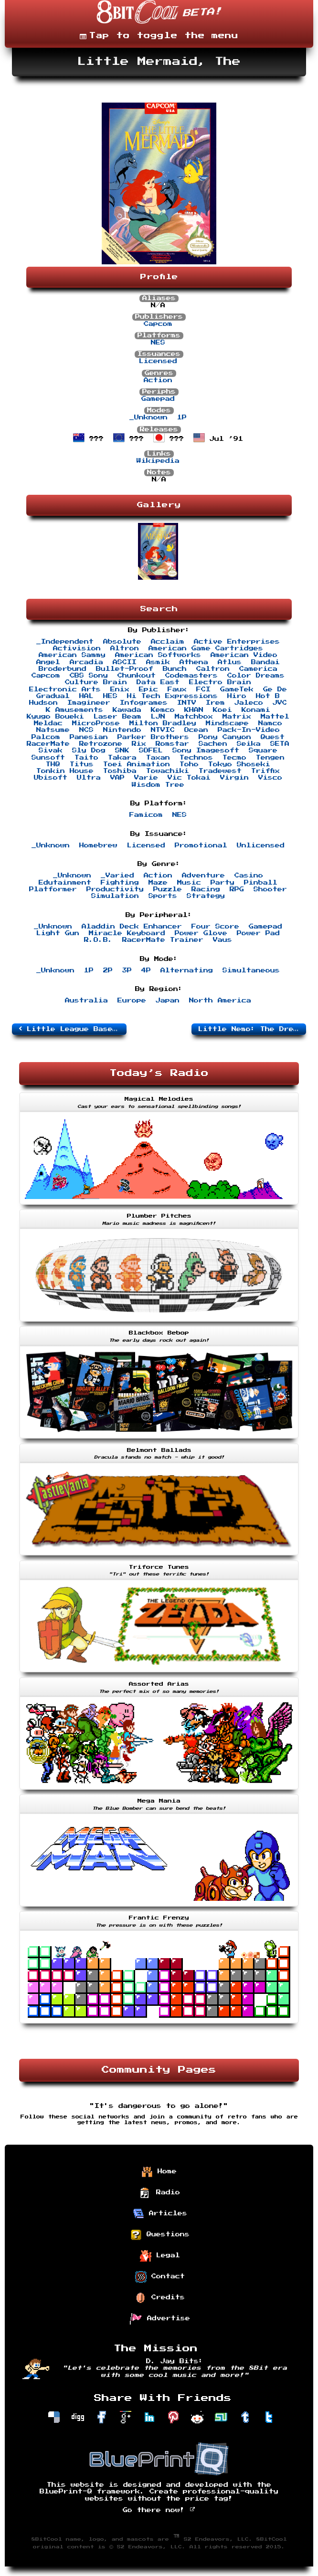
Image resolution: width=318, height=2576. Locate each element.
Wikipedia (158, 461)
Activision (77, 648)
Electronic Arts (65, 689)
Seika (249, 743)
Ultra (89, 777)
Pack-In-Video (249, 730)
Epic (148, 689)
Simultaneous (251, 970)
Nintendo (122, 730)
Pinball (260, 882)
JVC (280, 702)
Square (263, 750)
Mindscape (227, 723)
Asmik (158, 662)
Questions (160, 2235)
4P (146, 970)
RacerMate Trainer (162, 940)
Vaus (222, 940)
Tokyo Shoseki (239, 764)
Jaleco (248, 702)
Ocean (196, 730)
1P (182, 417)
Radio (160, 2193)
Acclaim (167, 641)
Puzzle (167, 889)
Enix (119, 689)
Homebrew (98, 845)
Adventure (203, 875)
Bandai (265, 662)
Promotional (201, 845)
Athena (194, 662)
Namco (270, 723)
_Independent (65, 641)
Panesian (89, 737)
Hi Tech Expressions (172, 696)
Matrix (237, 716)
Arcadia (86, 662)
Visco (270, 777)
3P (127, 970)
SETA (279, 743)
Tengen (270, 757)
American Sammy (72, 655)
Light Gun (57, 933)
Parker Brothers (153, 737)
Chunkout (136, 675)
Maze (158, 882)
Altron (124, 648)
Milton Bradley (162, 723)
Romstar (172, 743)
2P (108, 970)
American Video (244, 655)
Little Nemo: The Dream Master (252, 1029)
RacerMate (48, 743)
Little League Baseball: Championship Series (73, 1029)
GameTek (237, 689)
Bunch (175, 669)
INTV (186, 702)
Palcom (46, 737)
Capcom (158, 324)
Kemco (163, 710)
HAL (86, 696)
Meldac (48, 723)
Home (159, 2172)
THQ (53, 764)
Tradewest (220, 771)
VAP (117, 777)
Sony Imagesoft (205, 750)
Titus (82, 764)
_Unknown (148, 417)
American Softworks (158, 655)
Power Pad (258, 933)
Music (189, 882)
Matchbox (194, 716)
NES (158, 342)
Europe (131, 1000)
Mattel (275, 716)
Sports (162, 896)
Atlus (230, 662)
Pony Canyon (225, 737)
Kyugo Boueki (55, 716)
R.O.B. (98, 940)
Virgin (234, 777)
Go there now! (159, 2510)
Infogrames (144, 702)
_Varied (117, 875)
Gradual (53, 696)
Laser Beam (117, 716)
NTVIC (163, 730)
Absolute (122, 641)
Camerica (258, 669)
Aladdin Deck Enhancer (132, 926)
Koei (222, 710)
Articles (160, 2214)
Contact (160, 2277)
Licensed (158, 361)
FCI (203, 689)
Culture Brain (96, 682)
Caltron (213, 669)
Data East (158, 682)
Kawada (127, 710)
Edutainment (65, 882)
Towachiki (167, 771)
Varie (146, 777)
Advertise (160, 2319)
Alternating (186, 970)
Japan (168, 1000)
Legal (160, 2256)
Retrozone (100, 743)
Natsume (53, 730)
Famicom (146, 815)
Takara (122, 757)
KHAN (193, 710)
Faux (177, 689)
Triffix (265, 771)
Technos (196, 757)
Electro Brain (220, 682)
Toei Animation (136, 764)
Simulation (115, 896)
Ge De (275, 689)
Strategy (206, 896)
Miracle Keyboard (127, 933)
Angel (48, 662)
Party (222, 882)
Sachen (213, 743)
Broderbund (62, 669)
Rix (139, 743)
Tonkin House (65, 771)
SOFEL (151, 750)
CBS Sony (89, 675)
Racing (205, 889)
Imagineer (88, 702)
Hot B (268, 696)
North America (220, 1000)
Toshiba (120, 771)
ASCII (125, 662)
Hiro (236, 696)
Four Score (215, 926)
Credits (160, 2298)
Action (158, 380)
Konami (256, 710)
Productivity (115, 889)
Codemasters (191, 675)
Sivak (51, 750)
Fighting (120, 882)
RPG (237, 889)
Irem (215, 702)
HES (110, 696)
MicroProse (96, 723)
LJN (158, 716)
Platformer (53, 889)
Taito (86, 757)
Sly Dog (89, 750)
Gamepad (158, 398)
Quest (273, 737)
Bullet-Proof (124, 669)
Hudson (43, 702)
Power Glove (201, 933)
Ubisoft (50, 777)
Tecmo (234, 757)
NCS (86, 730)
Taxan (158, 757)
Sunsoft (48, 757)
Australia (86, 1000)
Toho (189, 764)
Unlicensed (261, 845)
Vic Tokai (189, 777)
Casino (248, 875)
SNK (122, 750)
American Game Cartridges (205, 648)
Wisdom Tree (158, 784)
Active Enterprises (237, 641)
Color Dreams (256, 675)
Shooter (270, 889)
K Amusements (74, 710)
